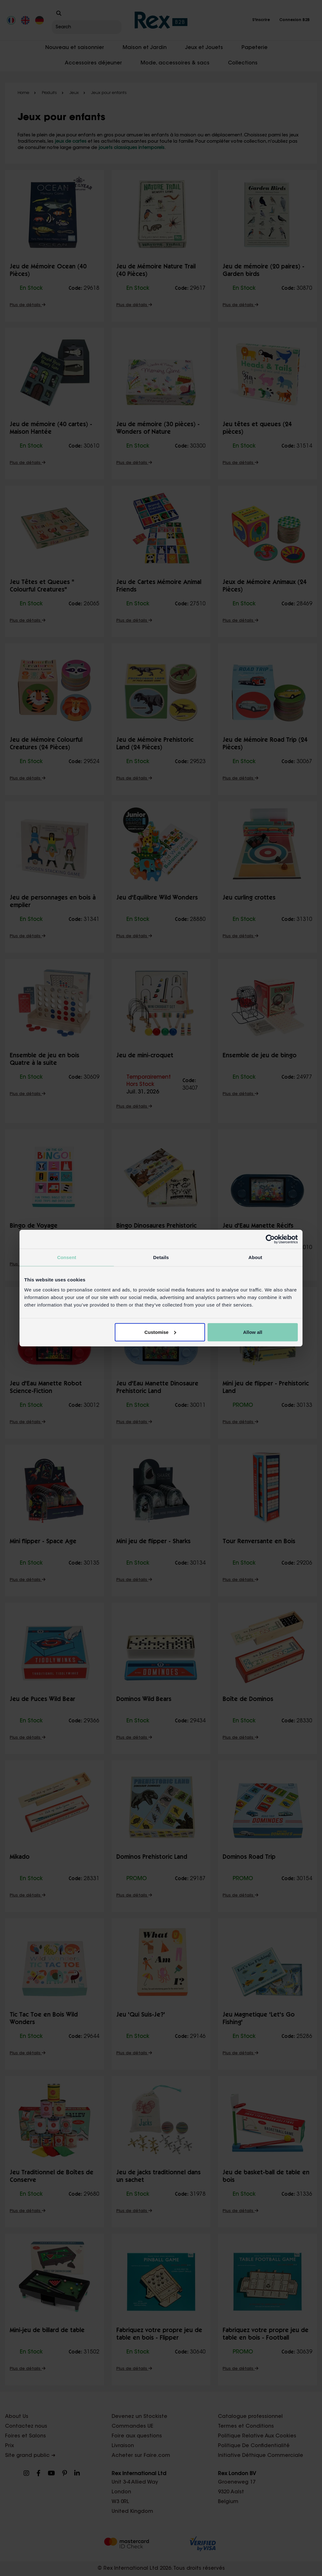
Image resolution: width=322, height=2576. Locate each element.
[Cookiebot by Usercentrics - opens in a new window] (270, 1239)
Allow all (252, 1332)
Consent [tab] (66, 1257)
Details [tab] (161, 1257)
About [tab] (255, 1257)
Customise (160, 1332)
